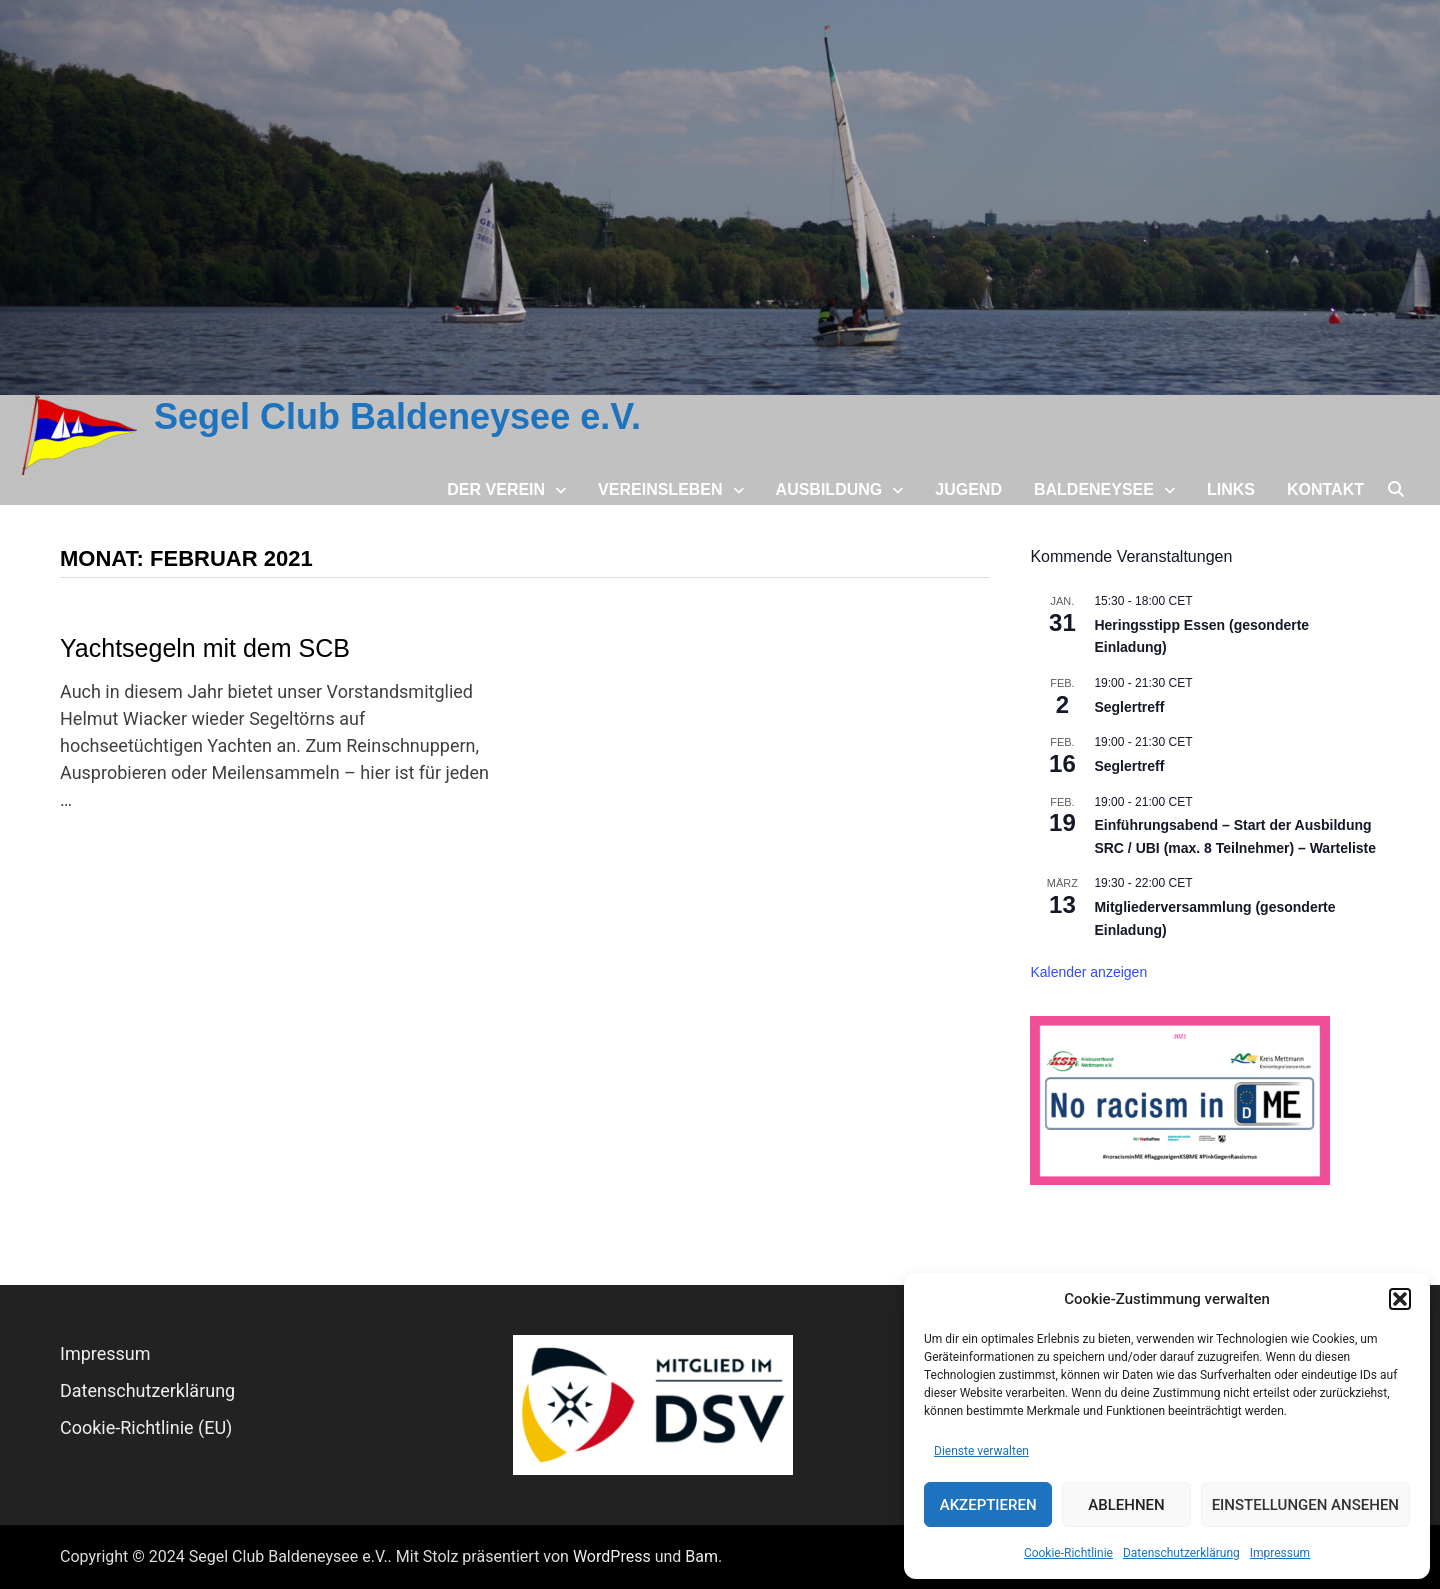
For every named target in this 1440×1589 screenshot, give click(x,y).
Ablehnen (1126, 1505)
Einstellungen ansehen (1305, 1505)
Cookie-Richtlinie (1068, 1553)
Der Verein (496, 489)
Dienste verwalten (981, 1451)
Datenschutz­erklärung (1181, 1553)
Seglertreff (1129, 707)
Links (1231, 489)
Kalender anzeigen (1088, 972)
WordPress (612, 1556)
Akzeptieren (988, 1505)
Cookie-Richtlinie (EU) (146, 1427)
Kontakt (1325, 489)
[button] (1400, 1299)
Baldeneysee (1094, 489)
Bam (701, 1556)
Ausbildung (829, 489)
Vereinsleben (660, 489)
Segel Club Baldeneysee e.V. (397, 416)
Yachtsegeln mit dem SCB (205, 648)
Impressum (1280, 1553)
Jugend (968, 489)
